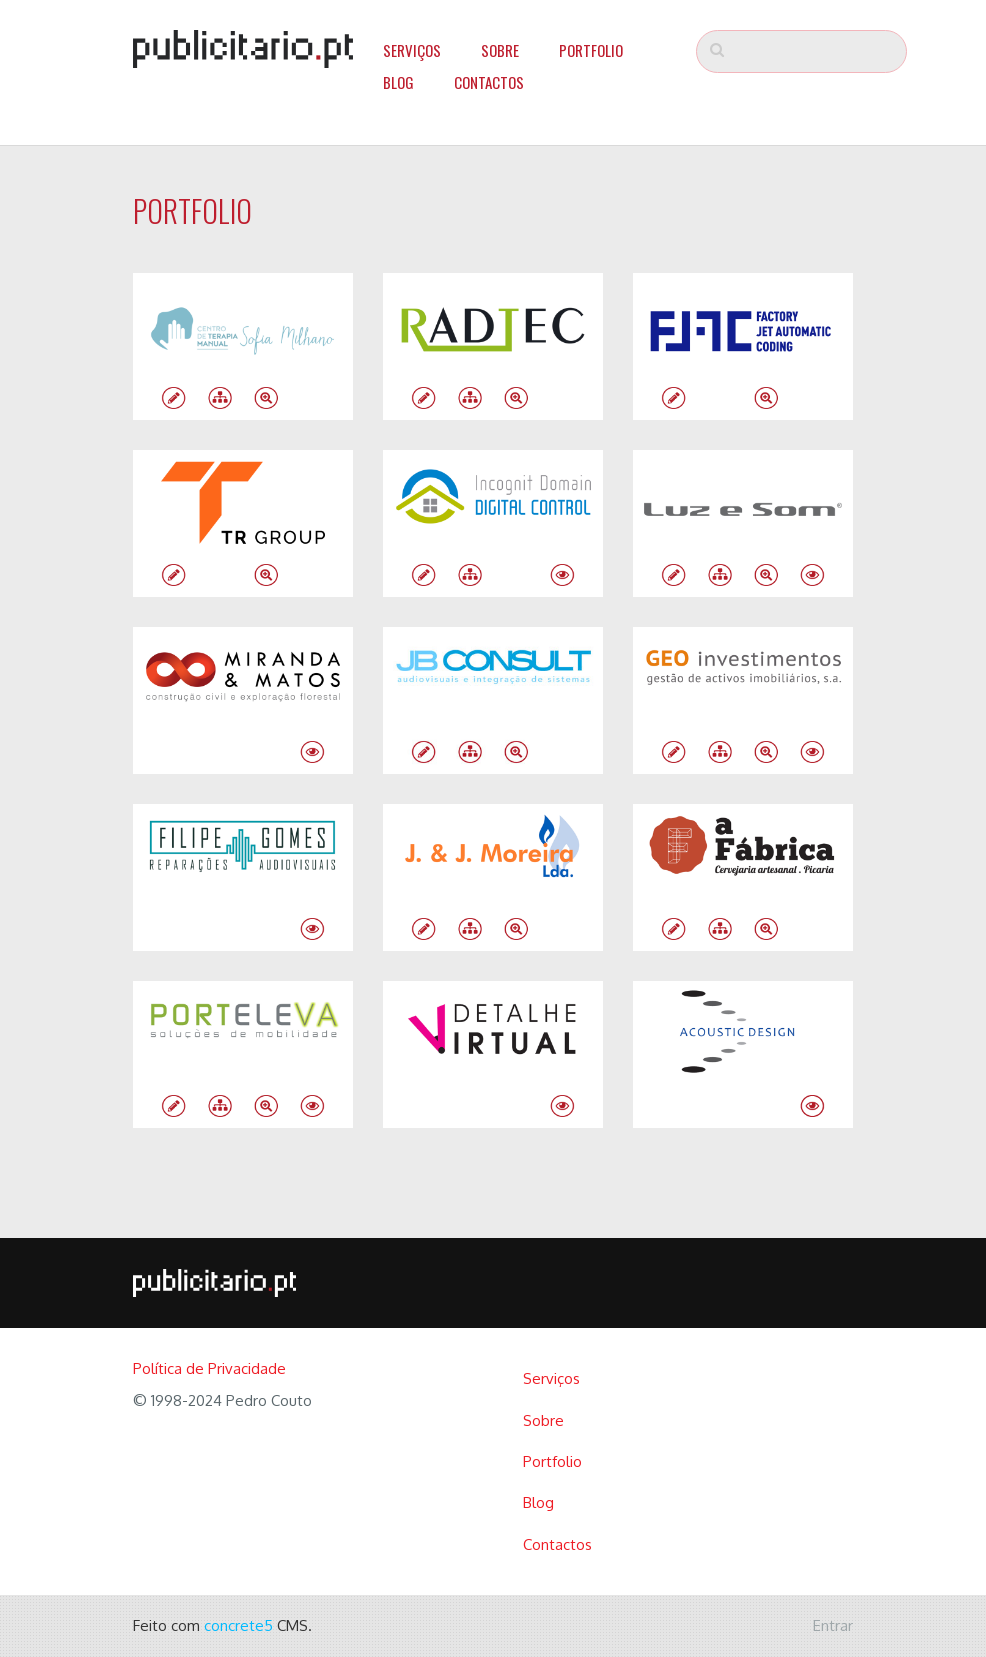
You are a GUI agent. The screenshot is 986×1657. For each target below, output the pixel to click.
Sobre (500, 50)
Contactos (489, 82)
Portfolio (591, 50)
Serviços (412, 50)
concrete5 (238, 1625)
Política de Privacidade (209, 1368)
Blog (398, 82)
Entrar (833, 1625)
